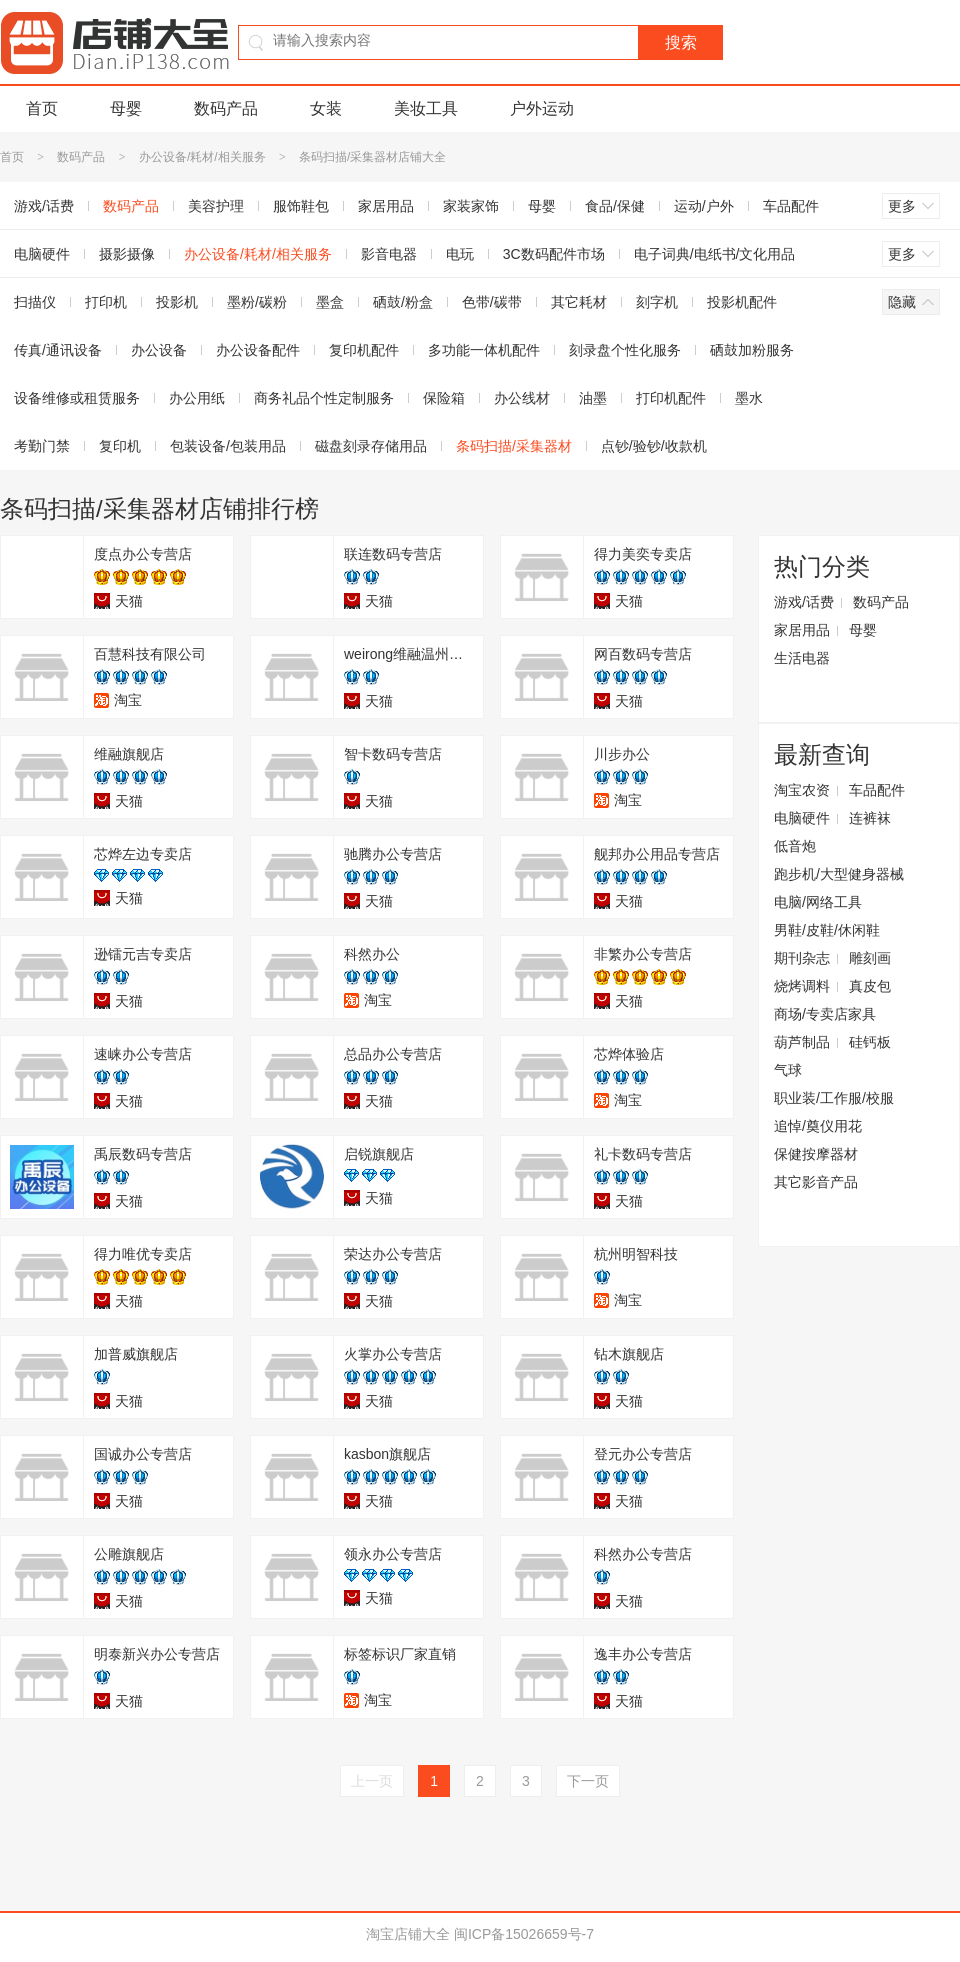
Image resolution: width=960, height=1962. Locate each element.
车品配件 (791, 206)
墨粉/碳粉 (257, 302)
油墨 (593, 398)
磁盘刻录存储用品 (371, 446)
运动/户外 (704, 206)
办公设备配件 (258, 350)
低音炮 (795, 846)
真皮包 (870, 986)
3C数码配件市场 (554, 254)
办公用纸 (197, 398)
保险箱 (444, 398)
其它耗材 (579, 302)
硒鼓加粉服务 (752, 350)
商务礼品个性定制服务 (324, 398)
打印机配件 (671, 398)
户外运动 (542, 108)
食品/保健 (615, 206)
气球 (788, 1070)
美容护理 (216, 206)
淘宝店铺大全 (408, 1934)
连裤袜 (870, 818)
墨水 (749, 398)
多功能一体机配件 (484, 350)
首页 (42, 108)
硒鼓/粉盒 (403, 302)
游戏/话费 (804, 602)
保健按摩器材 (816, 1154)
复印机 (120, 446)
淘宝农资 (802, 790)
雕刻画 (870, 958)
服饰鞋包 (301, 206)
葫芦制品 (802, 1042)
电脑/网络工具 (818, 902)
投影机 (177, 302)
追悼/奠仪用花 (818, 1126)
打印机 (106, 302)
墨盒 (330, 302)
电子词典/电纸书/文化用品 (715, 254)
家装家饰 (471, 206)
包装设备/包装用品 (228, 446)
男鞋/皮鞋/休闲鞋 (827, 930)
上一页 (372, 1781)
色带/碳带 (492, 302)
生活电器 (802, 658)
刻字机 (657, 302)
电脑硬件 (802, 818)
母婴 (126, 108)
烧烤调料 (802, 986)
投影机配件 (742, 302)
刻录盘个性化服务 (625, 350)
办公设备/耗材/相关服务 (202, 157)
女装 (326, 108)
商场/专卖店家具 (825, 1014)
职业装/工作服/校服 (834, 1098)
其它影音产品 (816, 1182)
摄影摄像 (127, 254)
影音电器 (389, 254)
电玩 (460, 254)
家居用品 (386, 206)
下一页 (588, 1781)
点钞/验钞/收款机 (654, 446)
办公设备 (159, 350)
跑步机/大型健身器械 (839, 874)
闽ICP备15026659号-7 (524, 1934)
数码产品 (226, 108)
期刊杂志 (802, 958)
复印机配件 (364, 350)
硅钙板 (870, 1042)
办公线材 (522, 398)
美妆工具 (426, 108)
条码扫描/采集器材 (514, 446)
